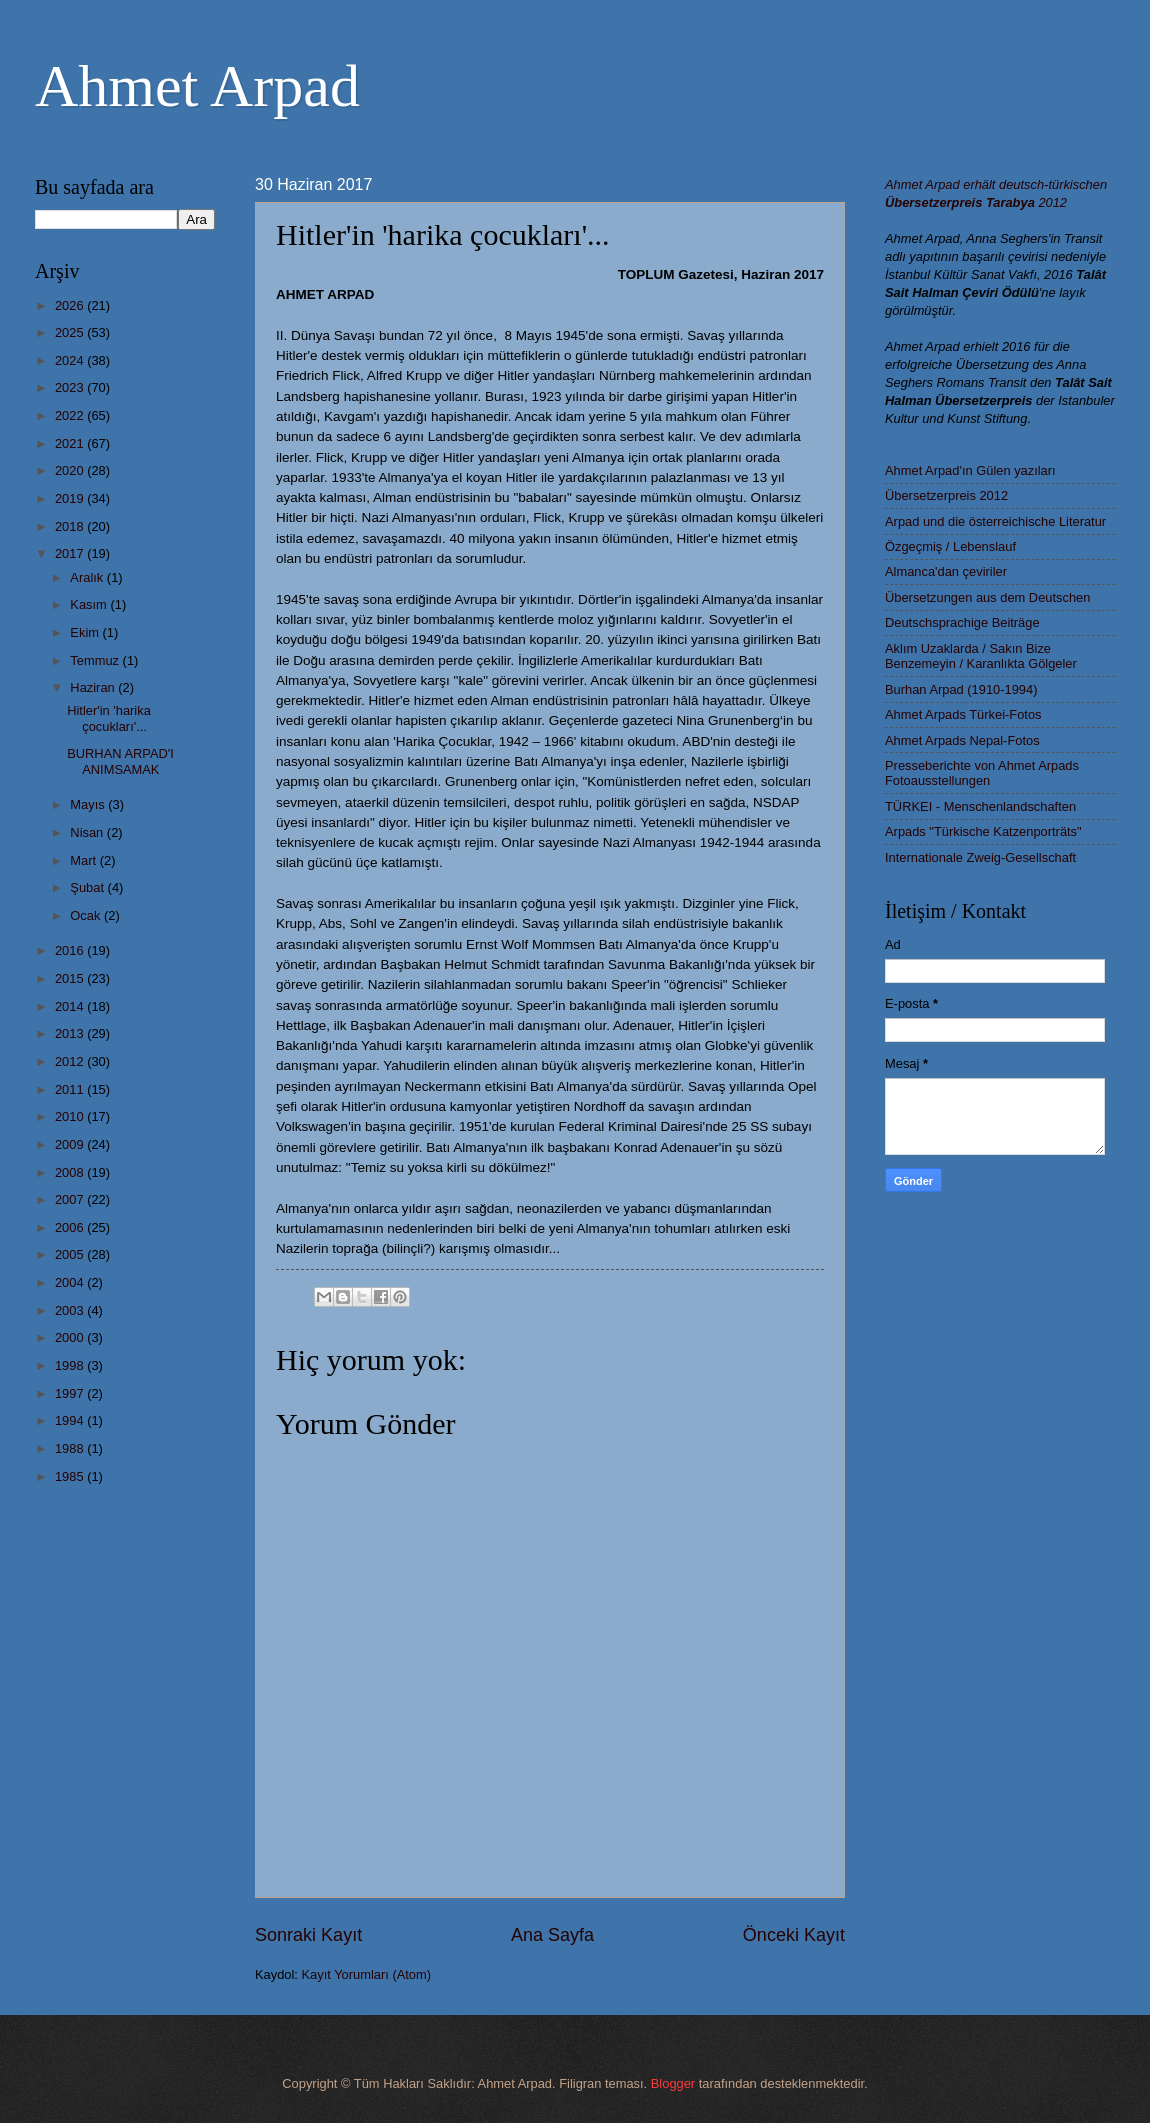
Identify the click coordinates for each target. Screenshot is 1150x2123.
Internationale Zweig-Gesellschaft (980, 857)
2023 (71, 387)
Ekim (86, 632)
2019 (71, 498)
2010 (71, 1116)
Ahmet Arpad (197, 86)
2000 (71, 1337)
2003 (71, 1310)
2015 (71, 978)
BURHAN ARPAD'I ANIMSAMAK (120, 761)
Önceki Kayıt (794, 1935)
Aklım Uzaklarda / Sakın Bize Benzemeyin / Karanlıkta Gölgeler (981, 656)
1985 (71, 1476)
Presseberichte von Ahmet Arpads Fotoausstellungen (982, 773)
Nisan (88, 832)
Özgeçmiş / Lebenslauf (950, 546)
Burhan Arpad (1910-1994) (961, 689)
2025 (71, 332)
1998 (71, 1365)
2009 (71, 1144)
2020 (71, 470)
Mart (84, 860)
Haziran (94, 687)
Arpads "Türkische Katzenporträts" (983, 831)
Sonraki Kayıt (308, 1935)
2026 (71, 305)
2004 (71, 1282)
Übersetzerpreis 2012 (946, 495)
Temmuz (96, 660)
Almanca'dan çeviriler (946, 571)
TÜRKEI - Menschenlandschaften (980, 806)
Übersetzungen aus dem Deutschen (987, 597)
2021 (71, 443)
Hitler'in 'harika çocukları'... (109, 718)
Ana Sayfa (552, 1935)
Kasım (90, 604)
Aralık (88, 577)
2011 (71, 1089)
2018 (71, 526)
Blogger (673, 2083)
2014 (71, 1006)
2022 (71, 415)
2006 (71, 1227)
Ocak (87, 915)
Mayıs (89, 804)
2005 (71, 1254)
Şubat (88, 887)
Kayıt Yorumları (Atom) (367, 1974)
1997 (71, 1393)
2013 (71, 1033)
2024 (71, 360)
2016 (71, 950)
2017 (71, 553)
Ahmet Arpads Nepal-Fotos (962, 740)
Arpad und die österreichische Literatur (995, 521)
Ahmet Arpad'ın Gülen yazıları (970, 470)
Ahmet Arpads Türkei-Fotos (963, 714)
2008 (71, 1172)
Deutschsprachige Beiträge (962, 622)
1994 (71, 1420)
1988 (71, 1448)
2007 (71, 1199)
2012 (71, 1061)
